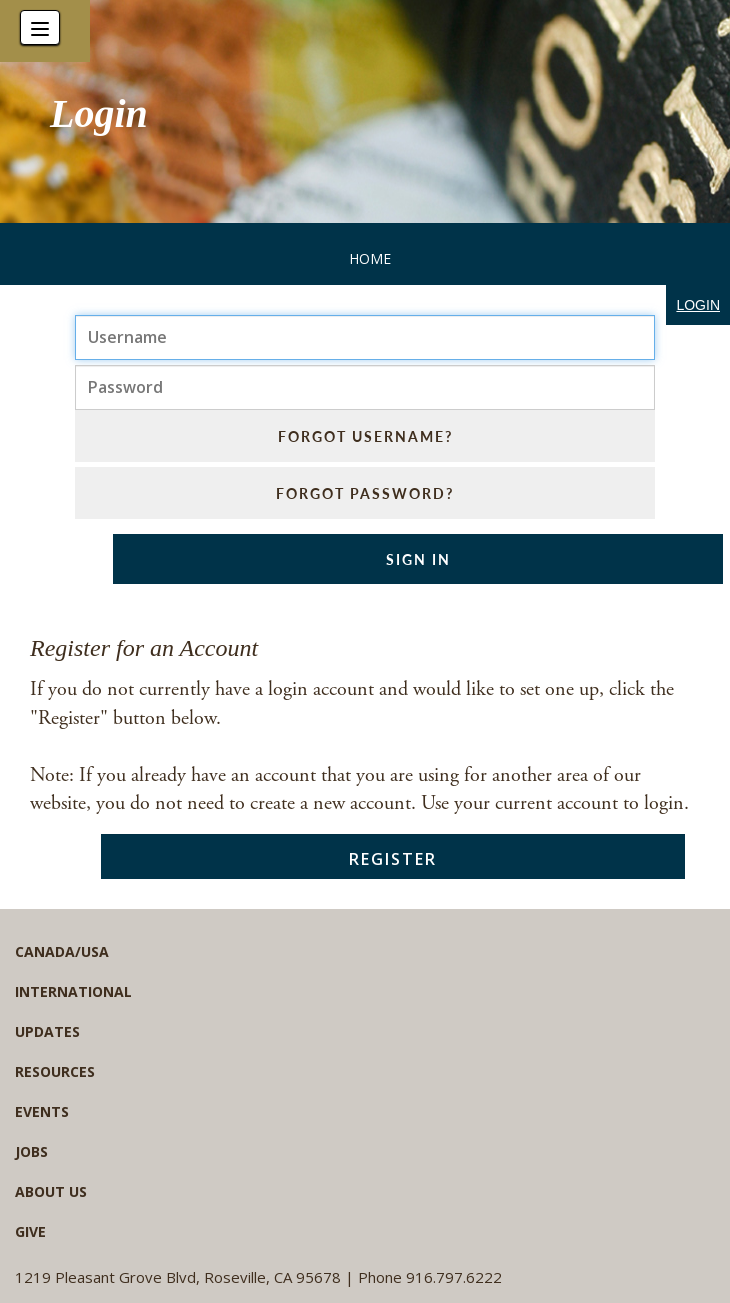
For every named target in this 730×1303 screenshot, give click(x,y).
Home (370, 258)
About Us (51, 1191)
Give (30, 1231)
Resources (55, 1071)
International (73, 991)
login (698, 305)
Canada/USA (62, 951)
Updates (47, 1031)
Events (42, 1111)
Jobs (31, 1151)
